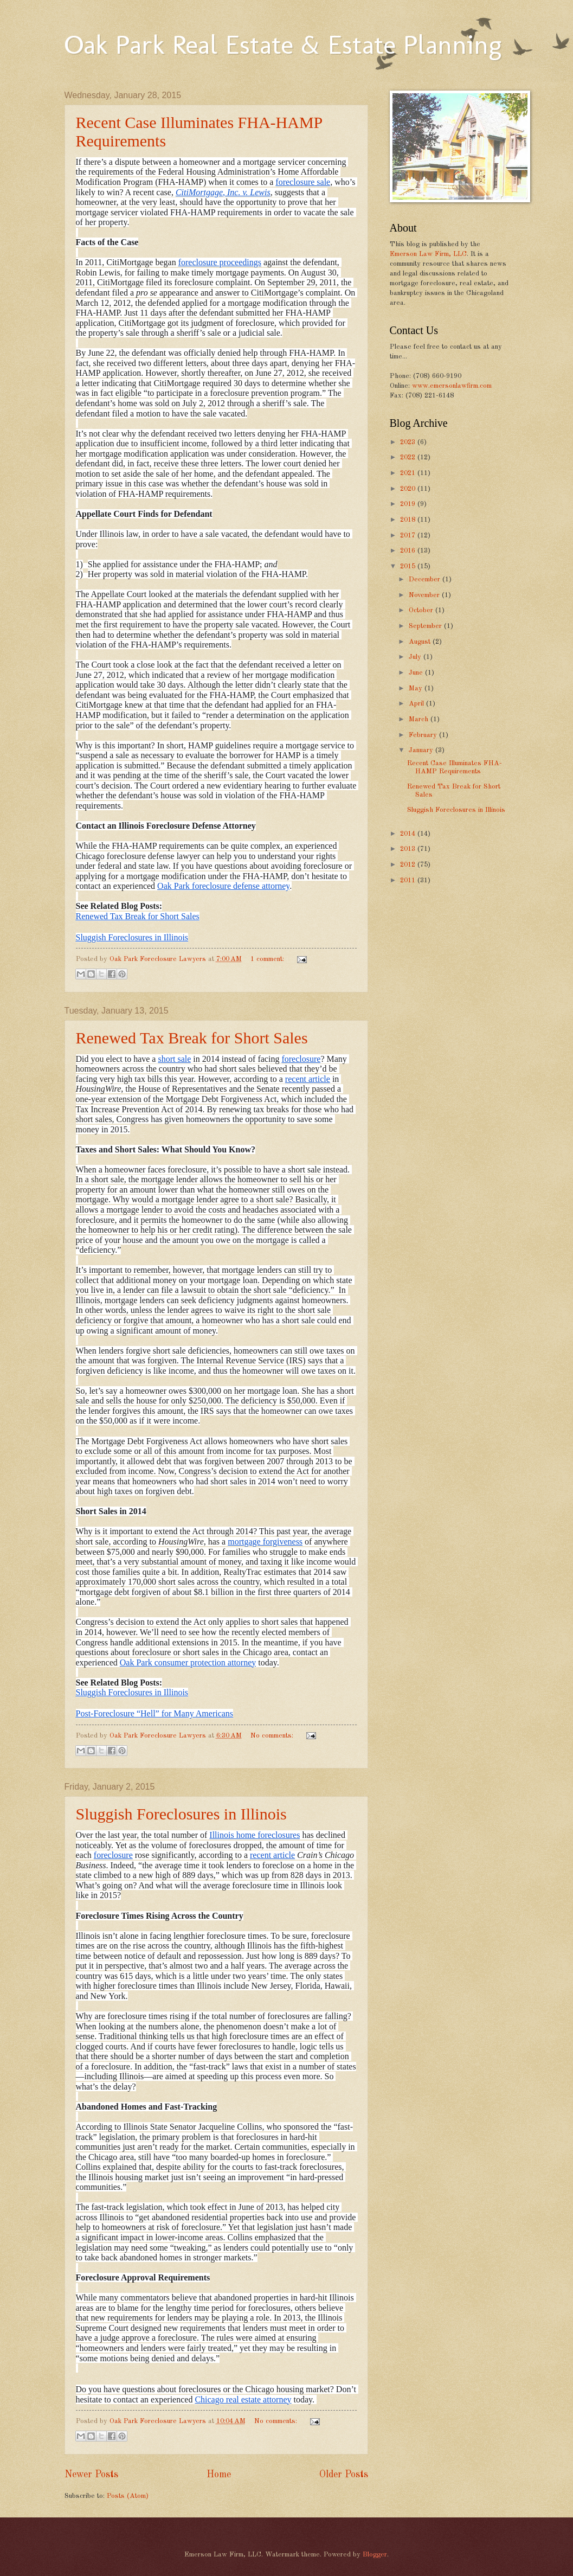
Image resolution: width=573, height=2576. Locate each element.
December (425, 579)
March (419, 719)
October (422, 610)
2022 (408, 457)
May (416, 688)
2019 (408, 504)
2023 (408, 442)
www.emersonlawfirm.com (452, 385)
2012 (408, 864)
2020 (408, 488)
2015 (408, 566)
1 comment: (268, 959)
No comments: (272, 1735)
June (417, 672)
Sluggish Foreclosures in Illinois (181, 1814)
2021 (408, 473)
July (416, 657)
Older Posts (343, 2474)
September (426, 626)
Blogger (375, 2554)
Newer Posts (91, 2474)
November (425, 595)
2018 (408, 519)
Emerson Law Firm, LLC (428, 254)
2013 (408, 849)
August (421, 641)
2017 (408, 535)
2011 (408, 880)
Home (219, 2474)
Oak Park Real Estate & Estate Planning (283, 44)
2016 (408, 550)
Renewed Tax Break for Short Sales (192, 1038)
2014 (408, 833)
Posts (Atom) (128, 2496)
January (422, 750)
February (424, 735)
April (417, 703)
